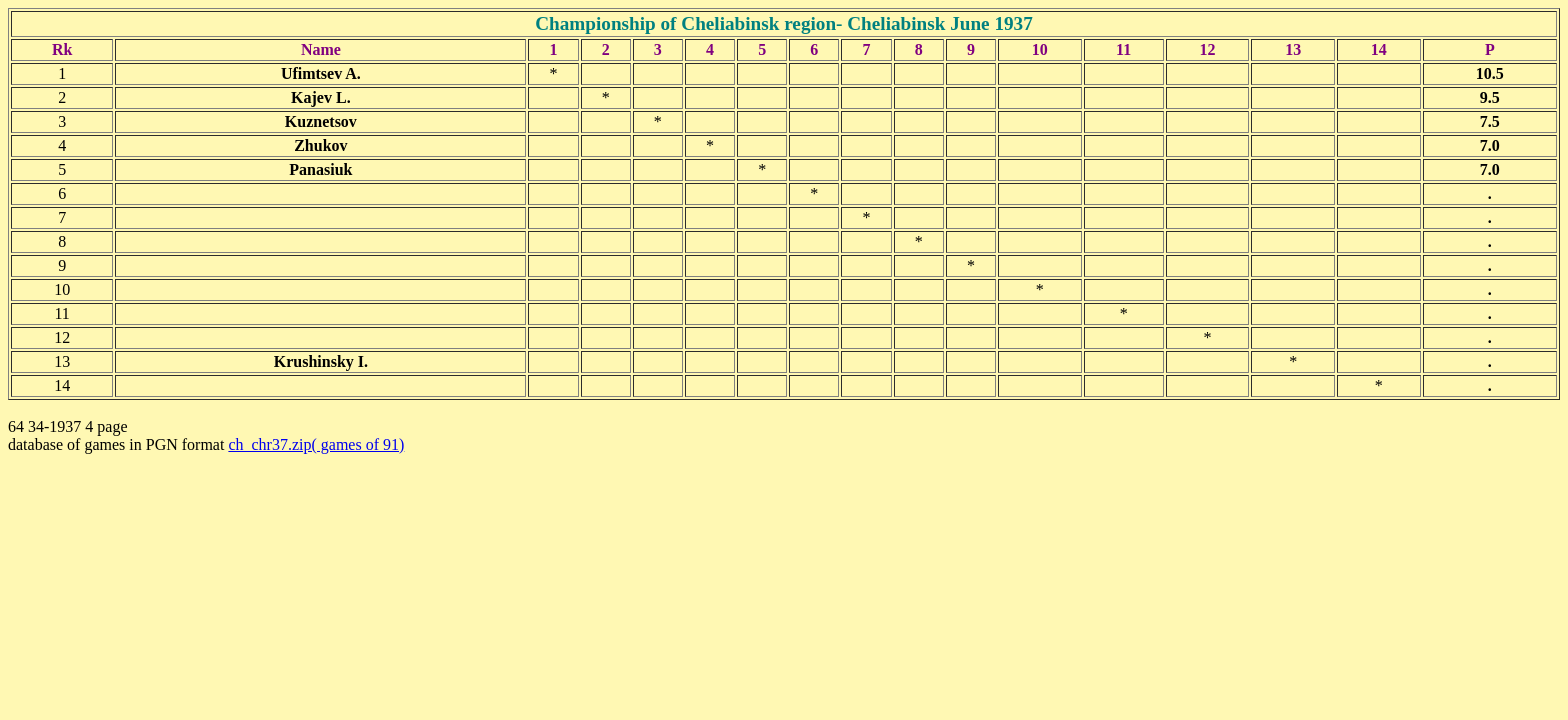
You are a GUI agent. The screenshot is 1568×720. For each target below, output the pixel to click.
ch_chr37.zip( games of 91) (316, 444)
